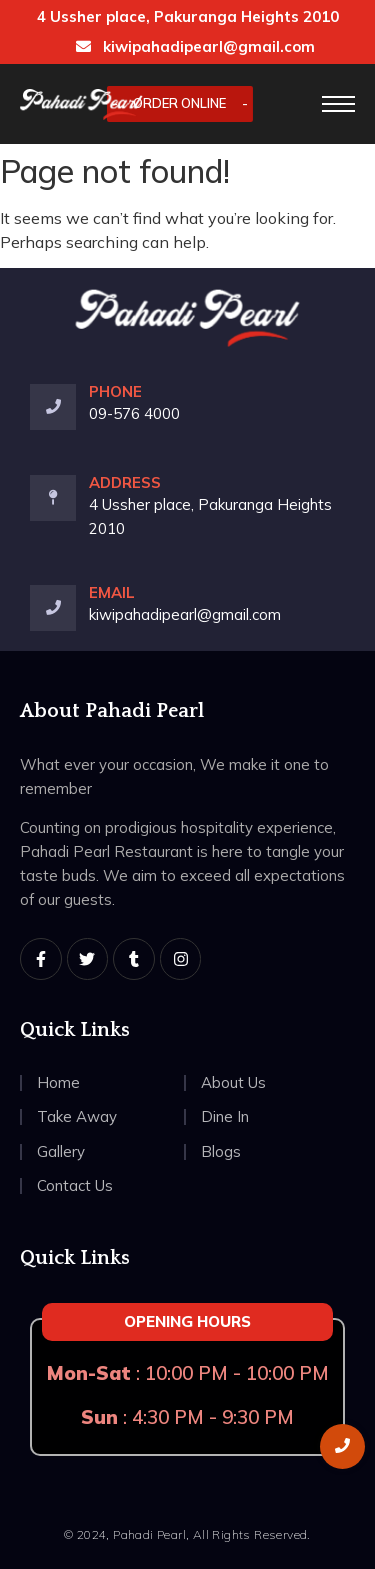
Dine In (225, 1116)
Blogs (221, 1151)
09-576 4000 (134, 413)
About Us (233, 1082)
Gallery (61, 1151)
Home (58, 1082)
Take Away (77, 1116)
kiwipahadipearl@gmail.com (195, 46)
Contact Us (75, 1185)
